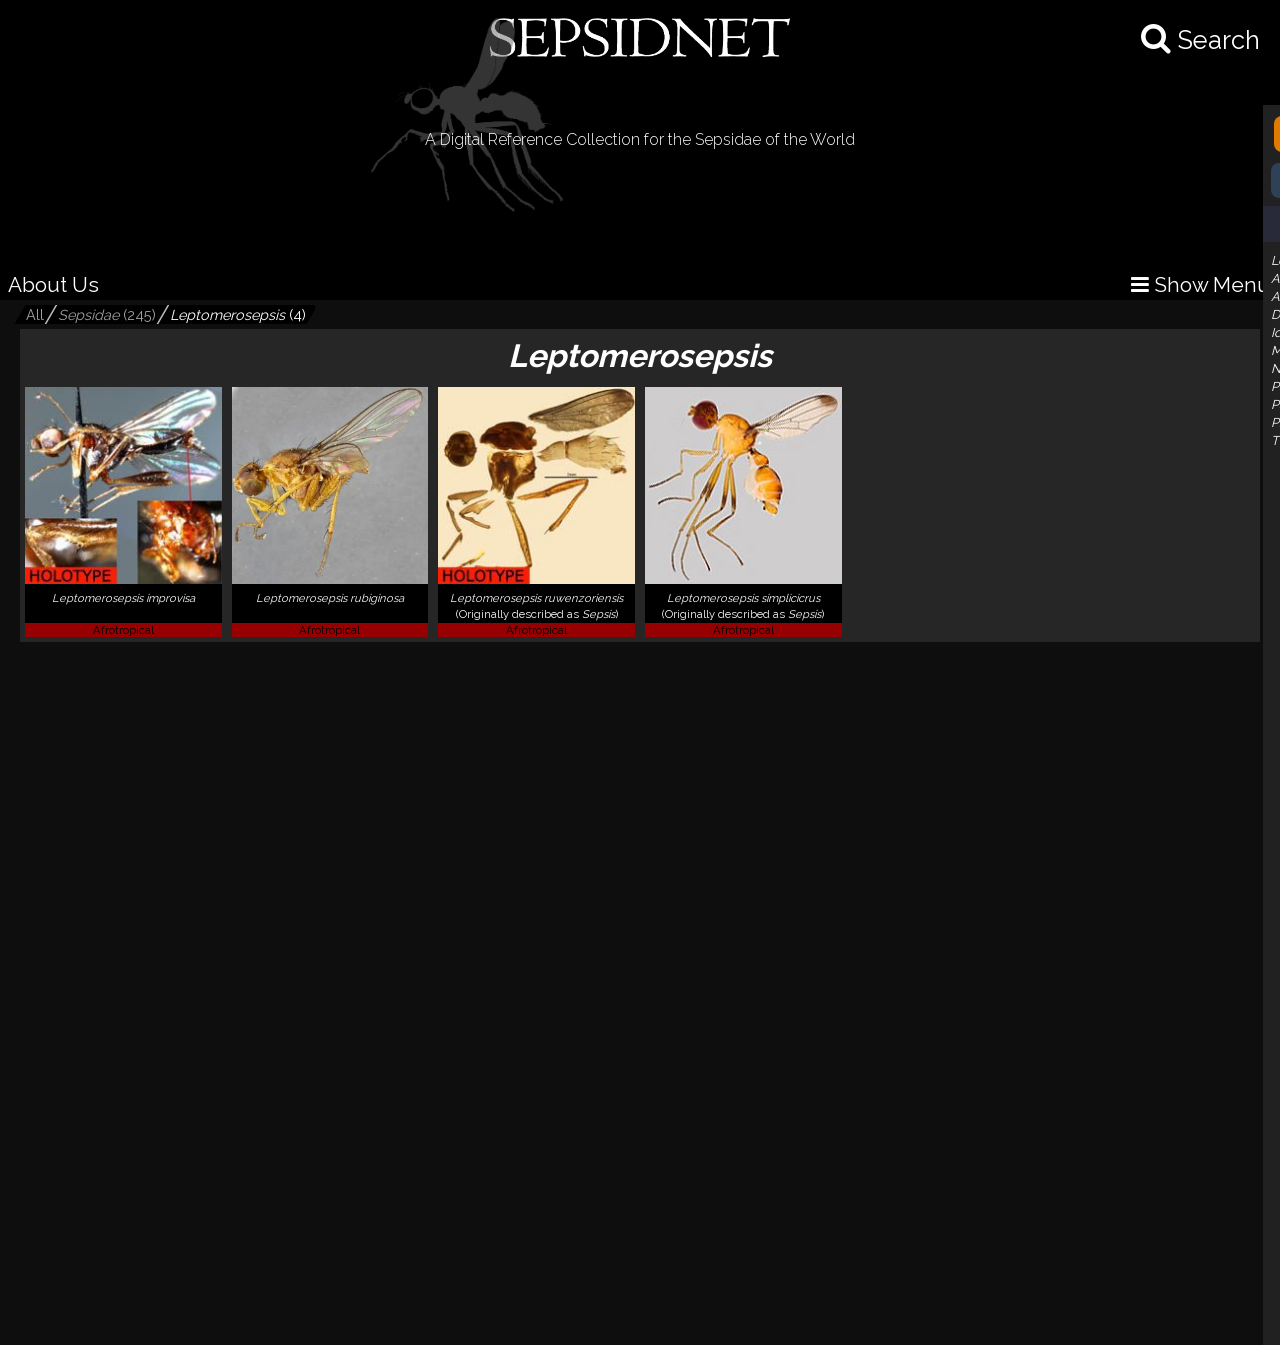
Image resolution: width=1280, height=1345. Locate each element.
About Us (53, 284)
